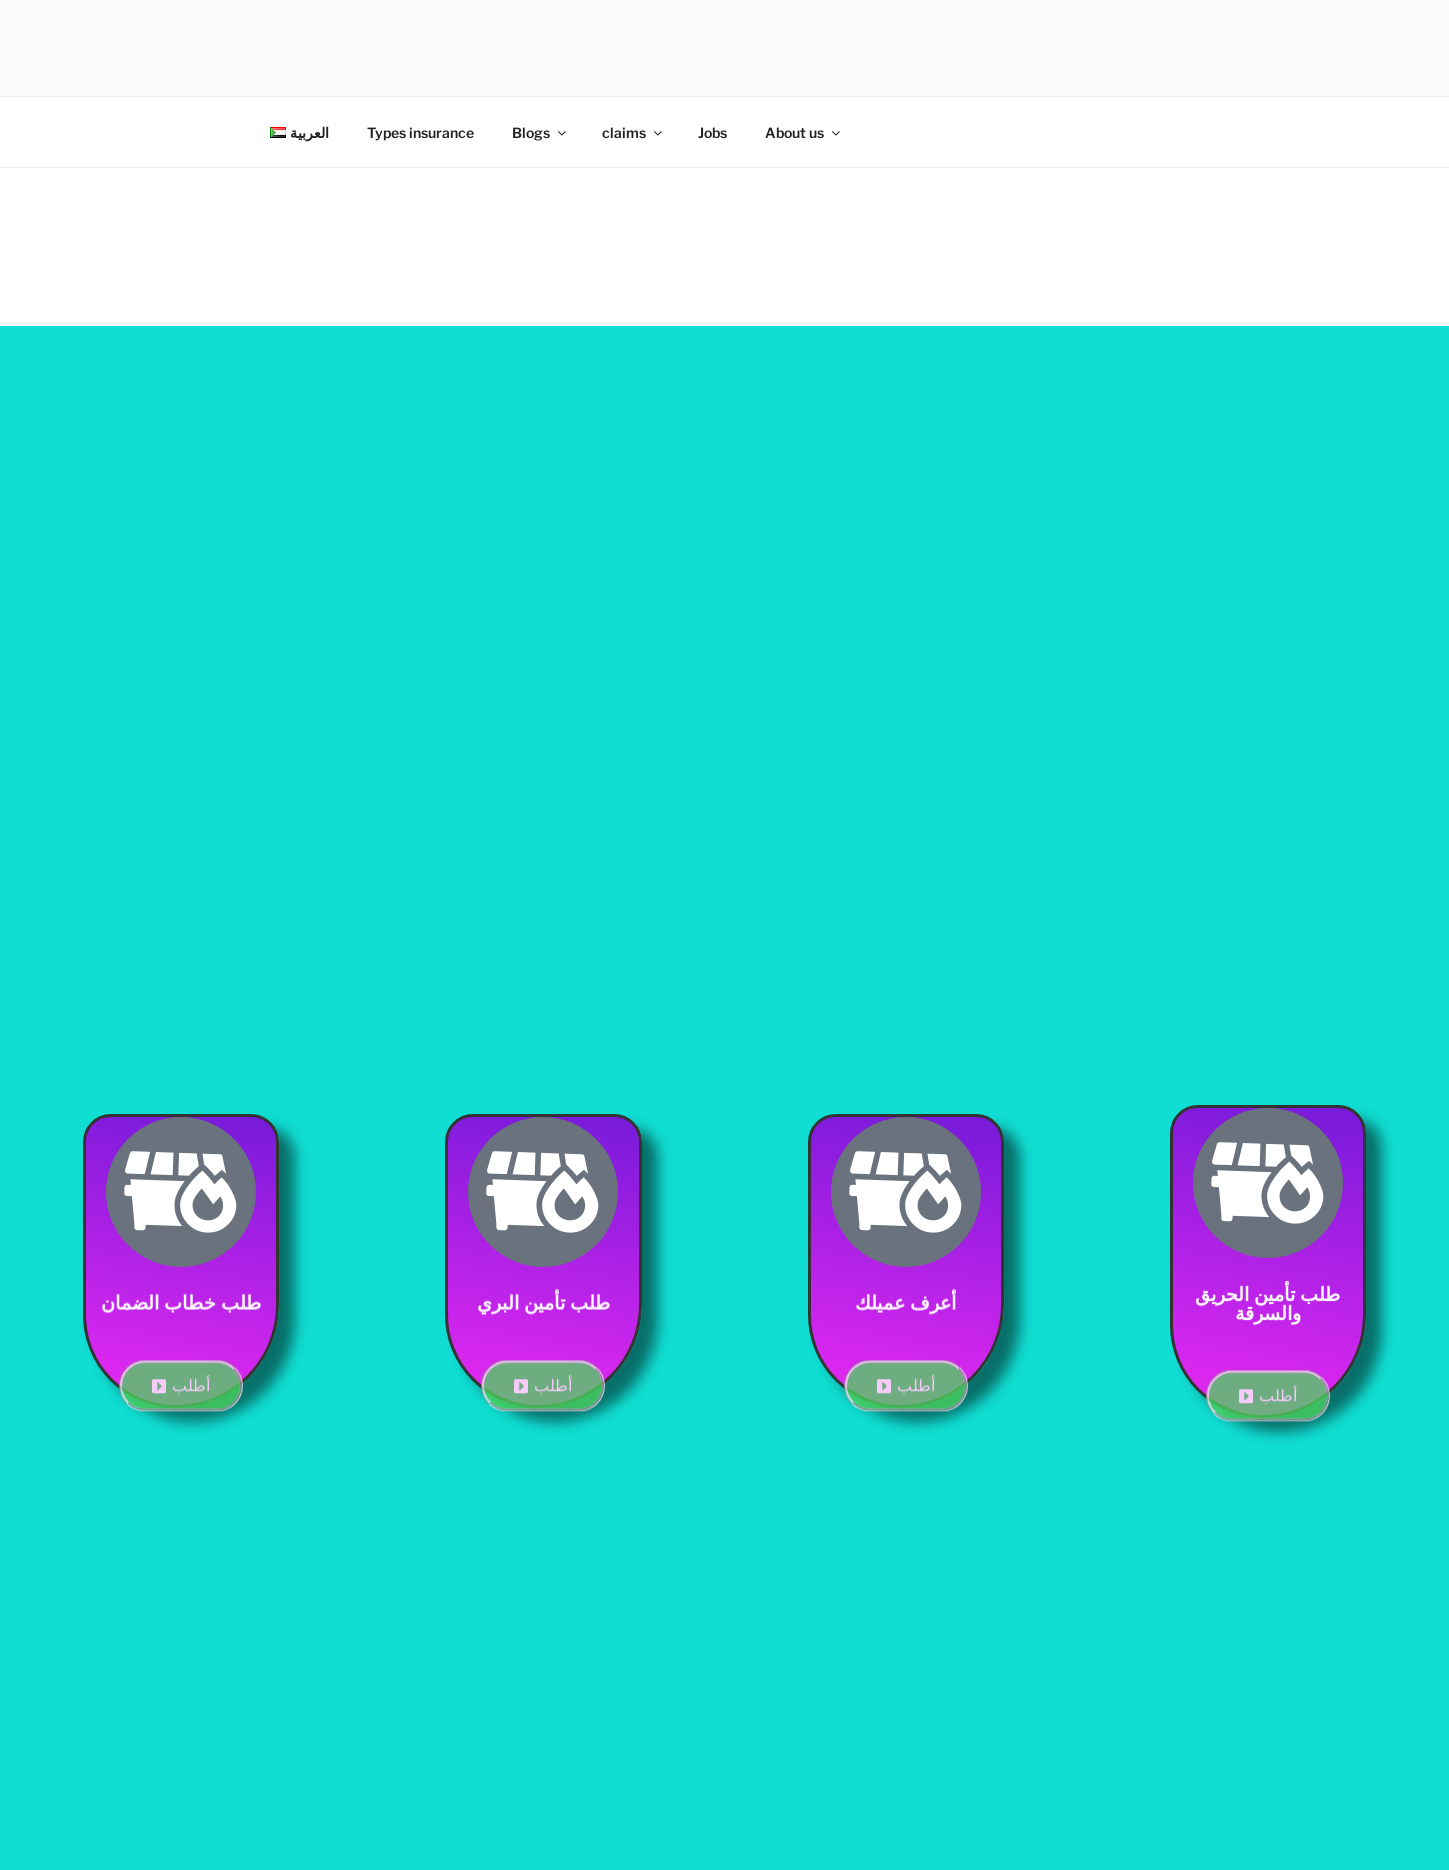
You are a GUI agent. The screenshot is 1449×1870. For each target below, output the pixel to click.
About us (804, 132)
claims (633, 132)
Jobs (712, 132)
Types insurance (420, 132)
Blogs (540, 132)
